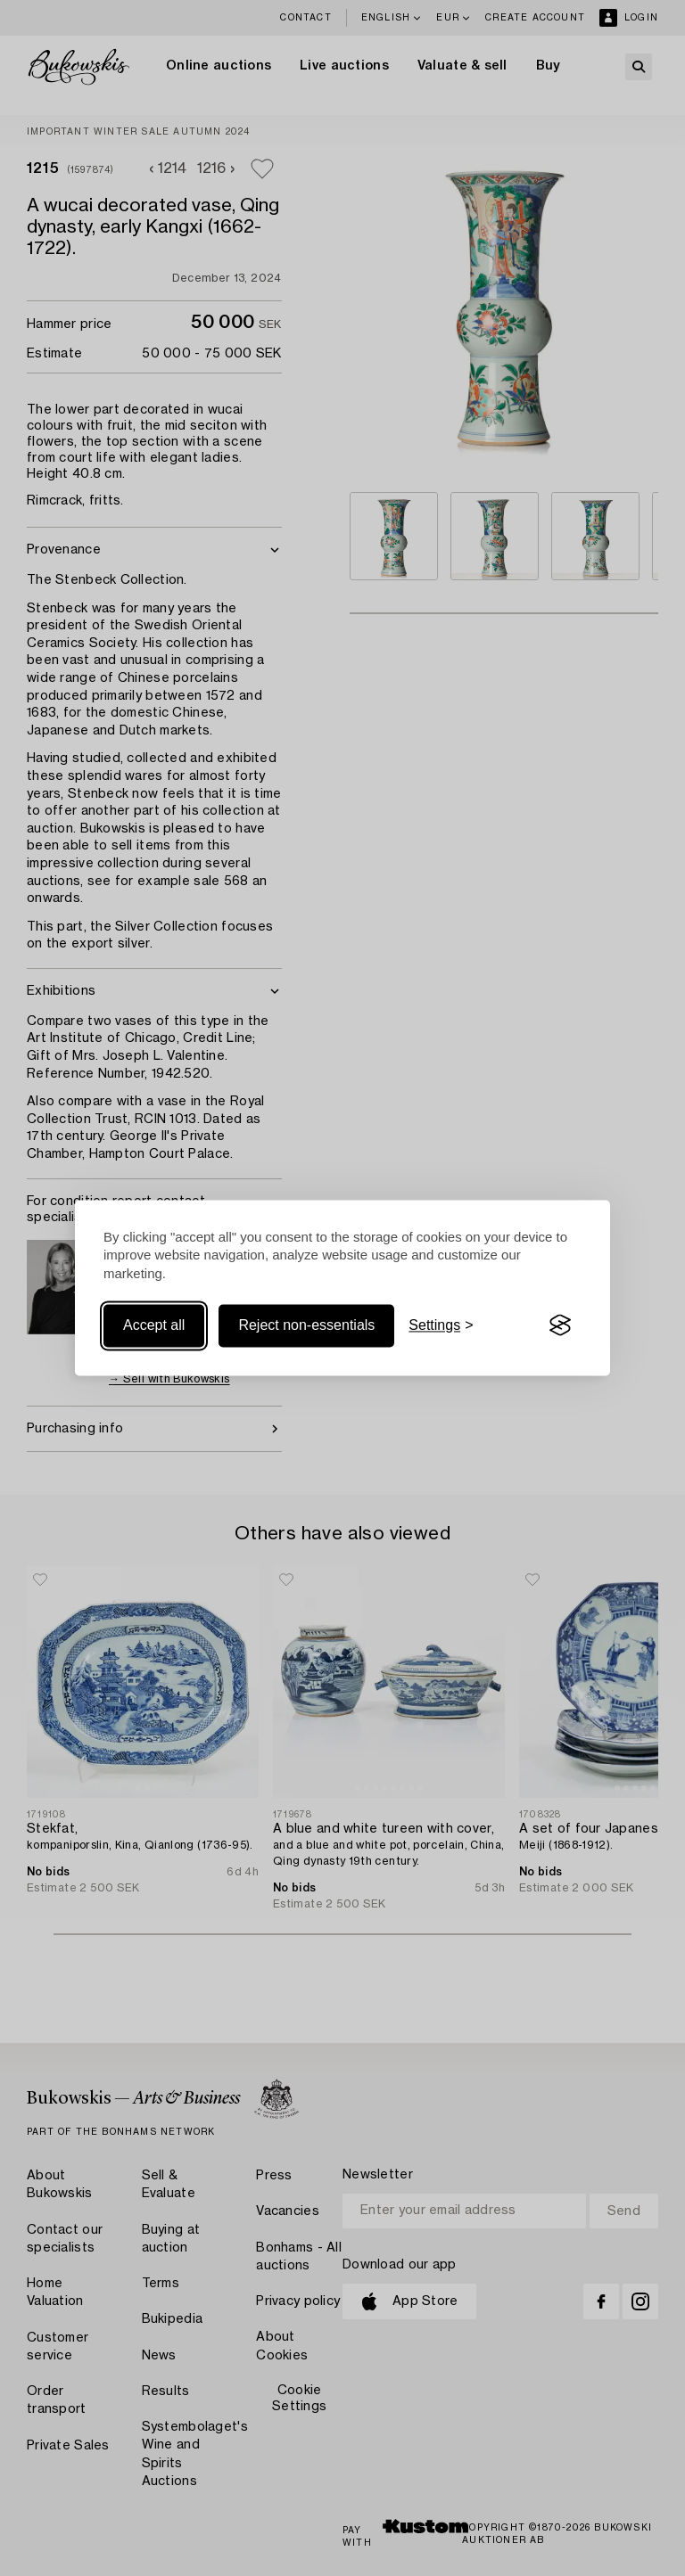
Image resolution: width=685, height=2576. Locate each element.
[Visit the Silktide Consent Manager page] (560, 1325)
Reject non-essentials (306, 1325)
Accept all (154, 1325)
